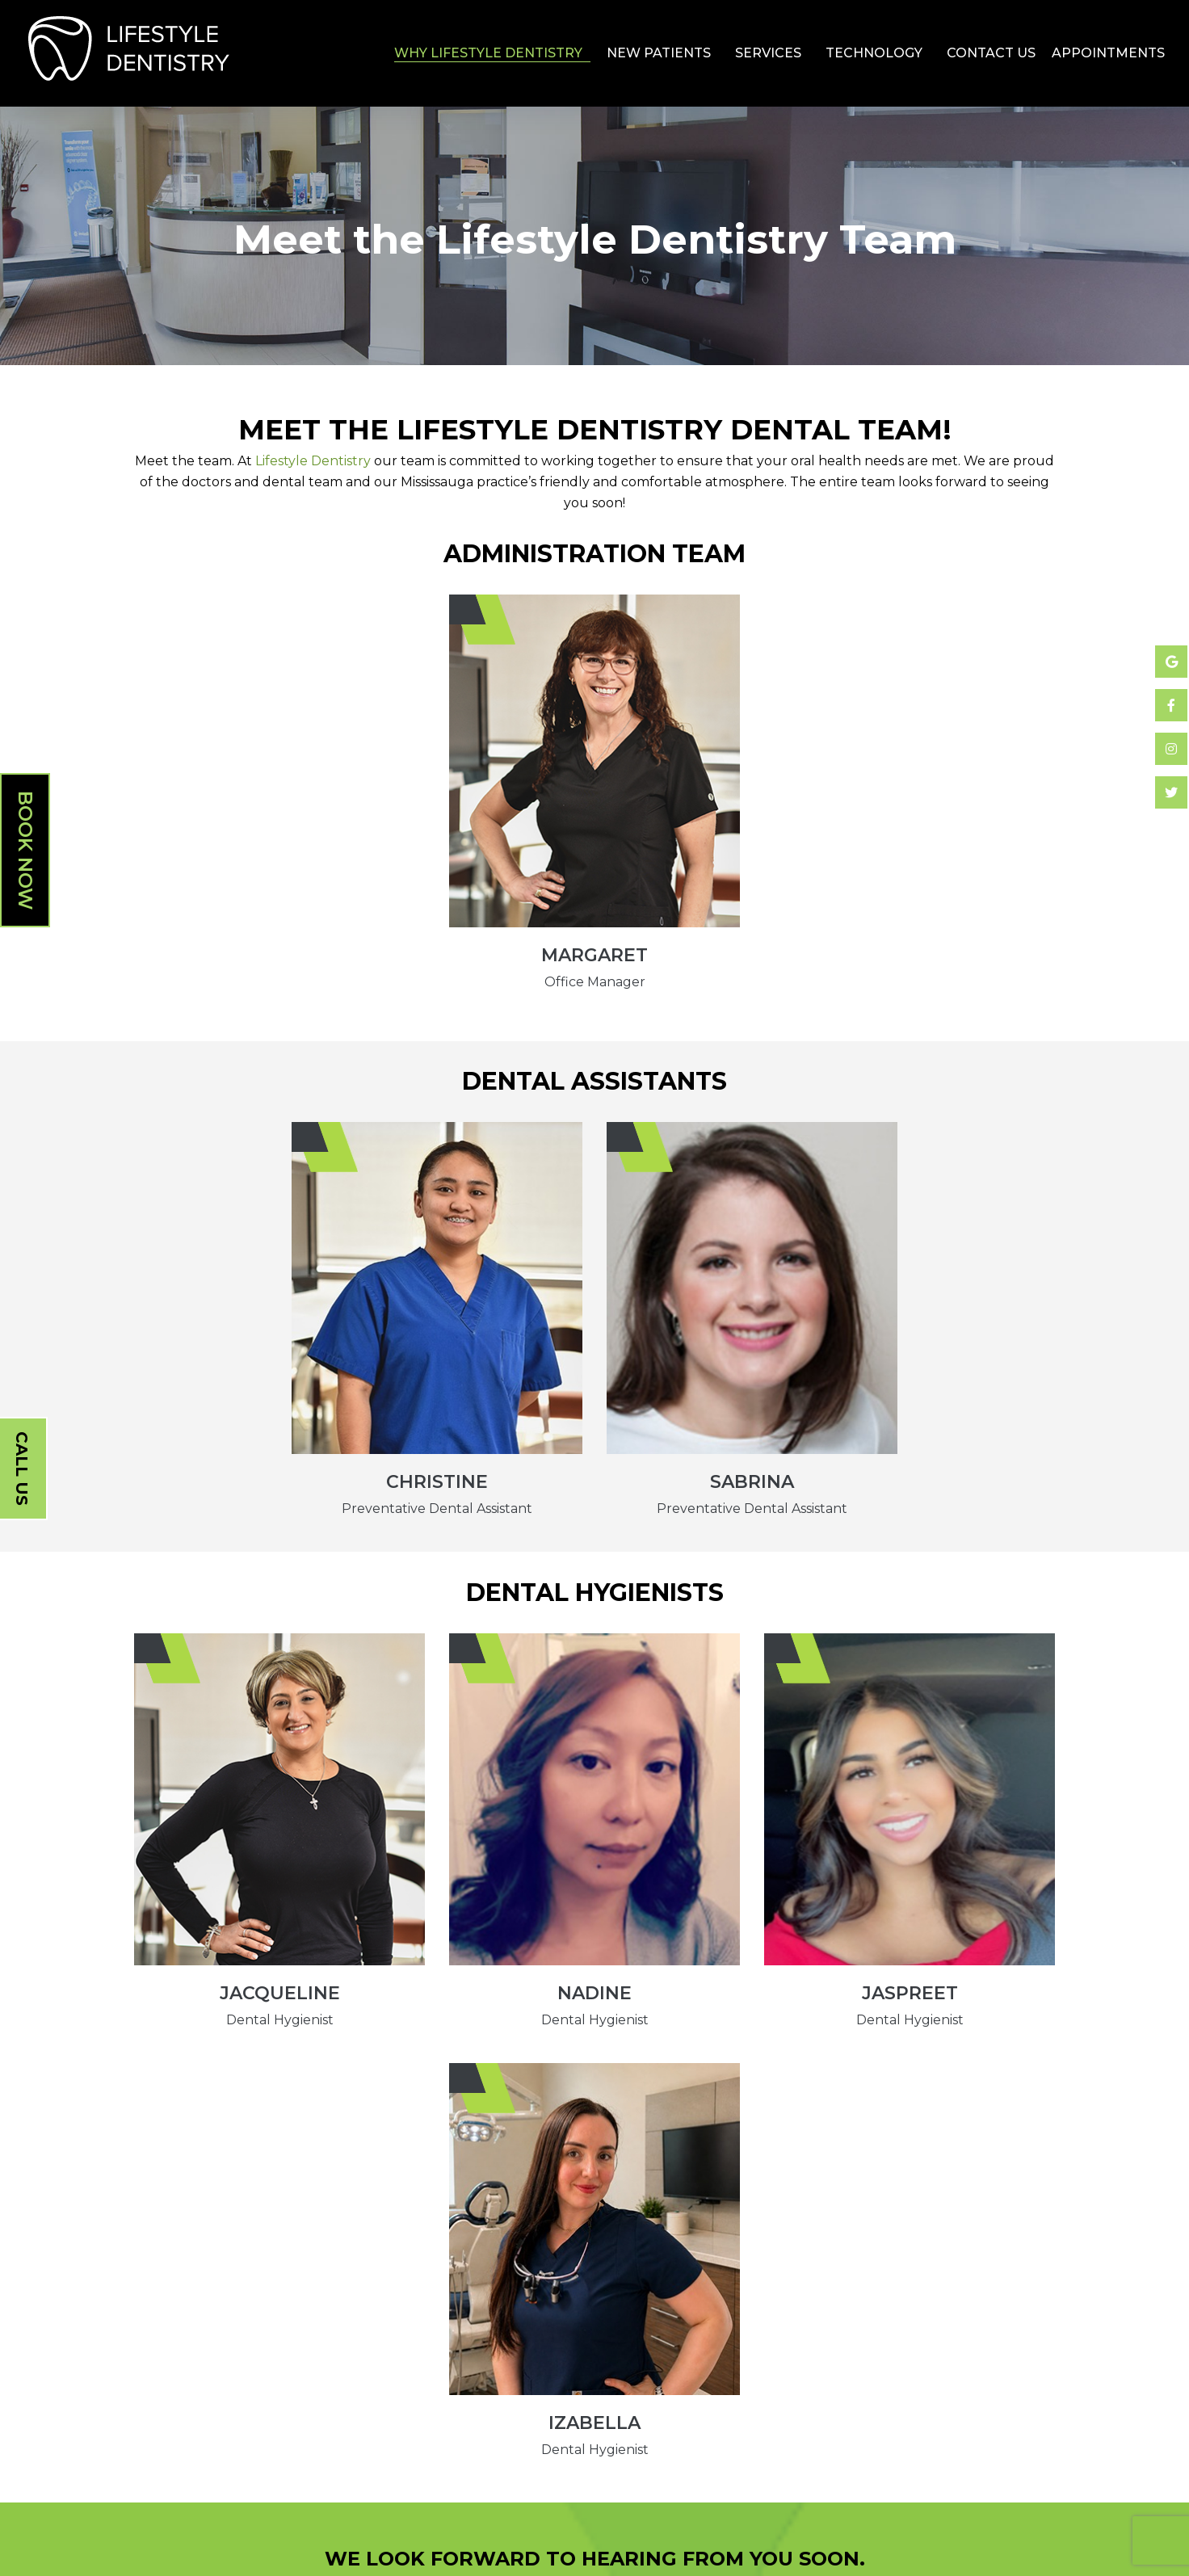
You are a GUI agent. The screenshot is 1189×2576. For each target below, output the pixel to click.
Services (768, 53)
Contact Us (991, 53)
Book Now (25, 850)
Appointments (1108, 53)
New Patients (659, 53)
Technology (874, 53)
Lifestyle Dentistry (313, 461)
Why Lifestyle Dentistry (488, 53)
